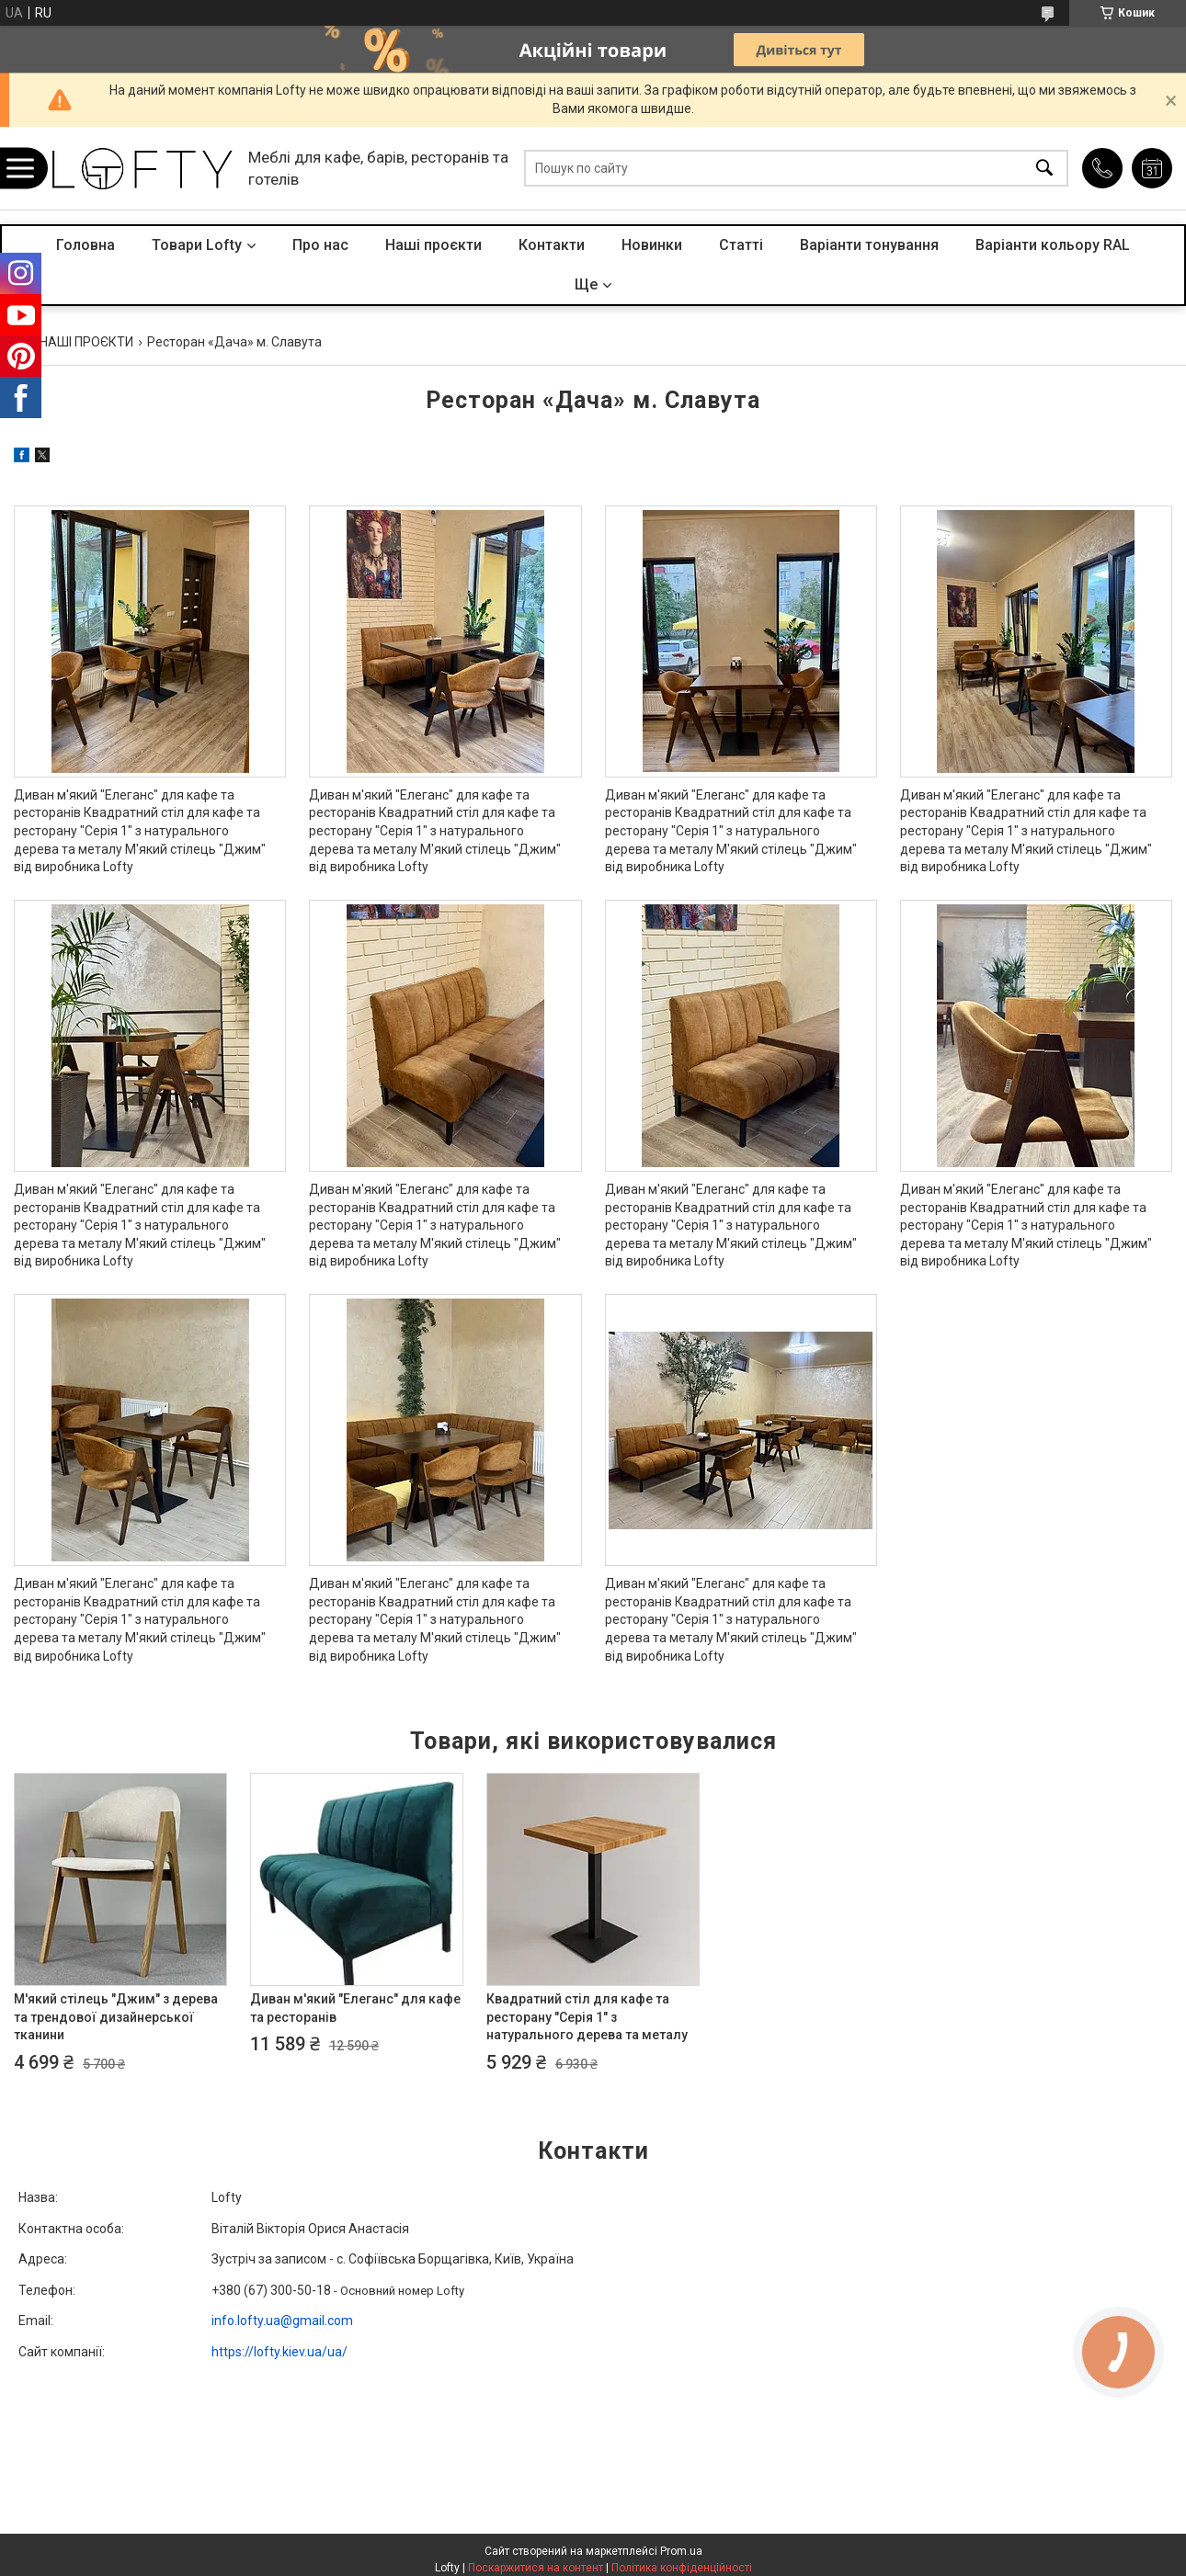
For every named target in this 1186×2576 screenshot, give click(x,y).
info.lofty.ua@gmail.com (282, 2320)
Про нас (320, 245)
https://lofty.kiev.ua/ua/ (279, 2351)
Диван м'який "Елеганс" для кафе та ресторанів (355, 2008)
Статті (741, 245)
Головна (85, 245)
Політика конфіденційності (681, 2567)
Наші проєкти (433, 245)
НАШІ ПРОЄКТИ (86, 342)
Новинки (652, 245)
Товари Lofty (197, 245)
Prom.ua (681, 2551)
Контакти (552, 245)
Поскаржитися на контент (535, 2567)
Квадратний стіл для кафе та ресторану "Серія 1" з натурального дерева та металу (587, 2017)
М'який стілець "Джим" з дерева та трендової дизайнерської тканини (116, 2017)
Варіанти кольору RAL (1052, 245)
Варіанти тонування (869, 245)
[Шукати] (1044, 169)
